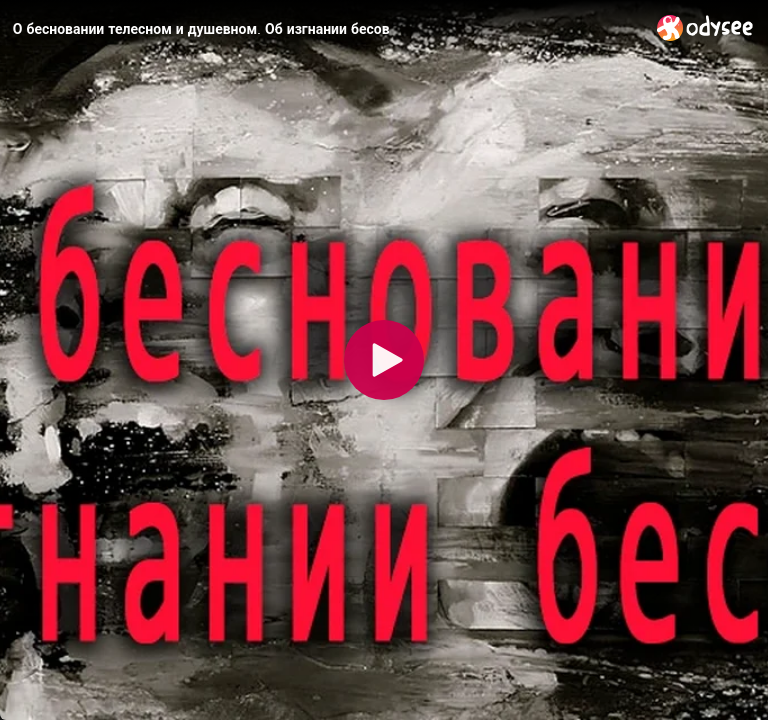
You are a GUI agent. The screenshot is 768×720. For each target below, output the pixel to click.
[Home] (705, 27)
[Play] (384, 360)
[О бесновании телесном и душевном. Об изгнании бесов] (327, 29)
